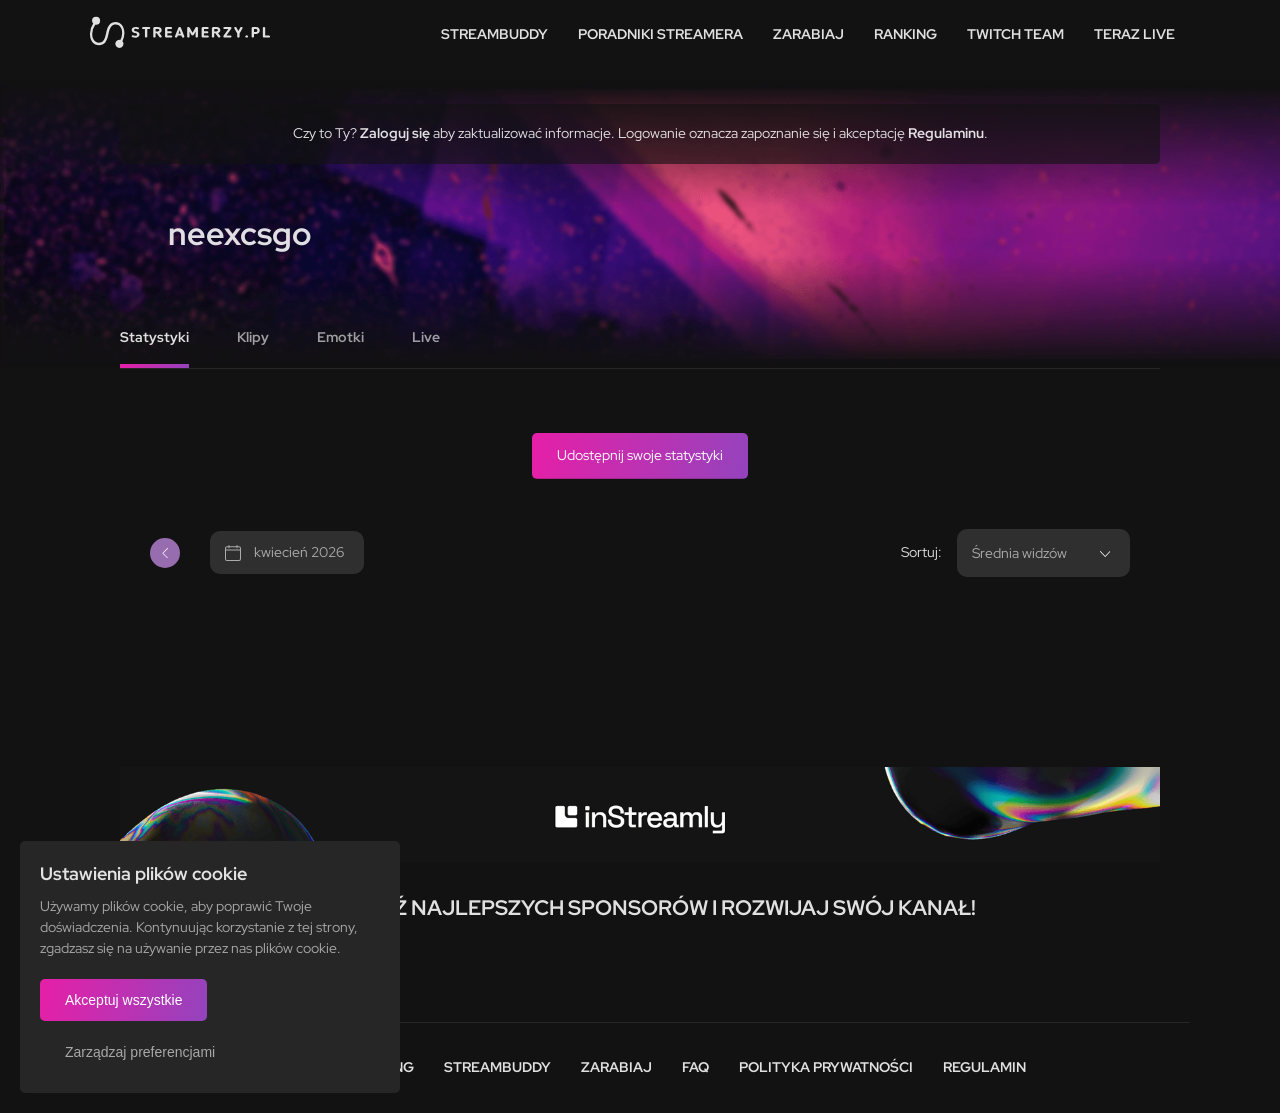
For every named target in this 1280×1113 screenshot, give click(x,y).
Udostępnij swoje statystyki (640, 455)
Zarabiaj (808, 34)
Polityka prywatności (826, 1067)
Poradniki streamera (660, 34)
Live (426, 337)
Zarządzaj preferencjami (140, 1052)
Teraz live (1134, 34)
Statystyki (154, 337)
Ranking (905, 34)
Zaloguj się (395, 133)
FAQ (695, 1067)
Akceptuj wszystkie (123, 1000)
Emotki (340, 337)
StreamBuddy (494, 34)
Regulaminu (946, 133)
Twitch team (1015, 34)
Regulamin (984, 1067)
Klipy (253, 337)
